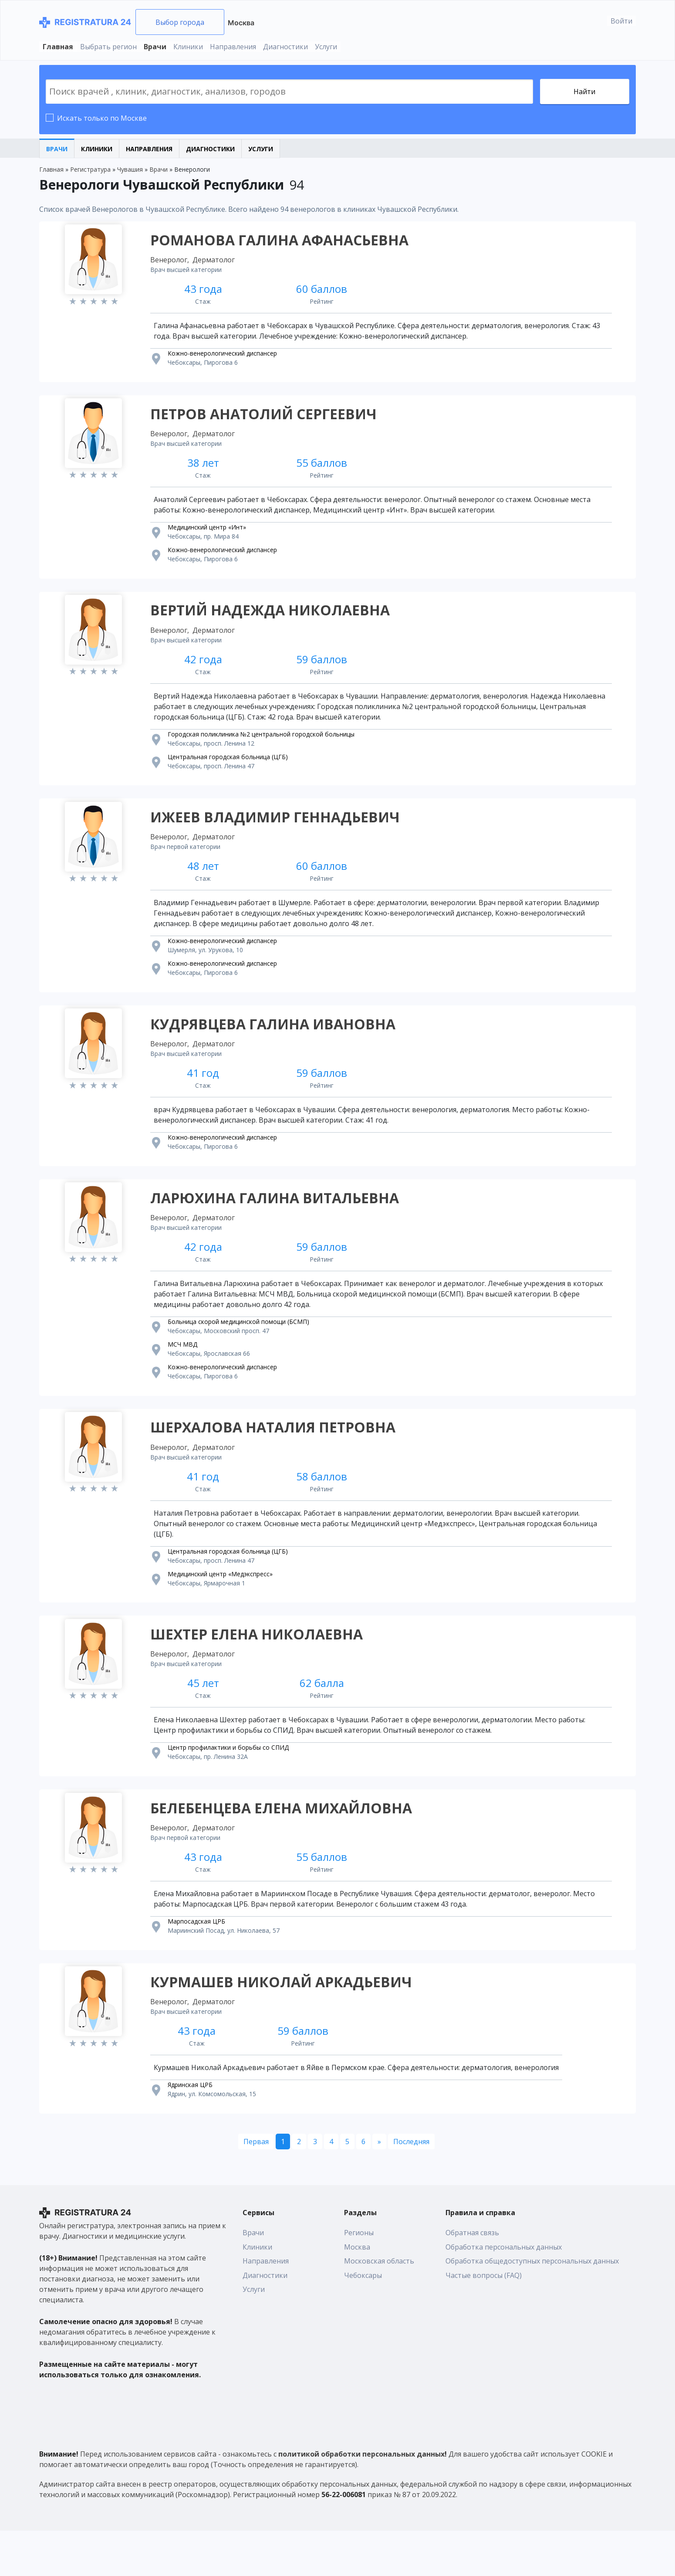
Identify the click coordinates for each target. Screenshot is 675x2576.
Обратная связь (472, 2278)
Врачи (155, 46)
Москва (241, 22)
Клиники (188, 46)
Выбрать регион (108, 46)
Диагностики (285, 46)
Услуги (326, 46)
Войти (621, 21)
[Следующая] (379, 2187)
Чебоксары (363, 2320)
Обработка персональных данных (504, 2292)
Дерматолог (216, 262)
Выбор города (179, 22)
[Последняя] (411, 2187)
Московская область (379, 2306)
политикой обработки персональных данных (361, 2499)
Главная (58, 46)
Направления (233, 46)
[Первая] (256, 2187)
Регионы (359, 2278)
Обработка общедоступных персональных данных (532, 2306)
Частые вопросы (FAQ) (484, 2320)
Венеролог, (171, 262)
